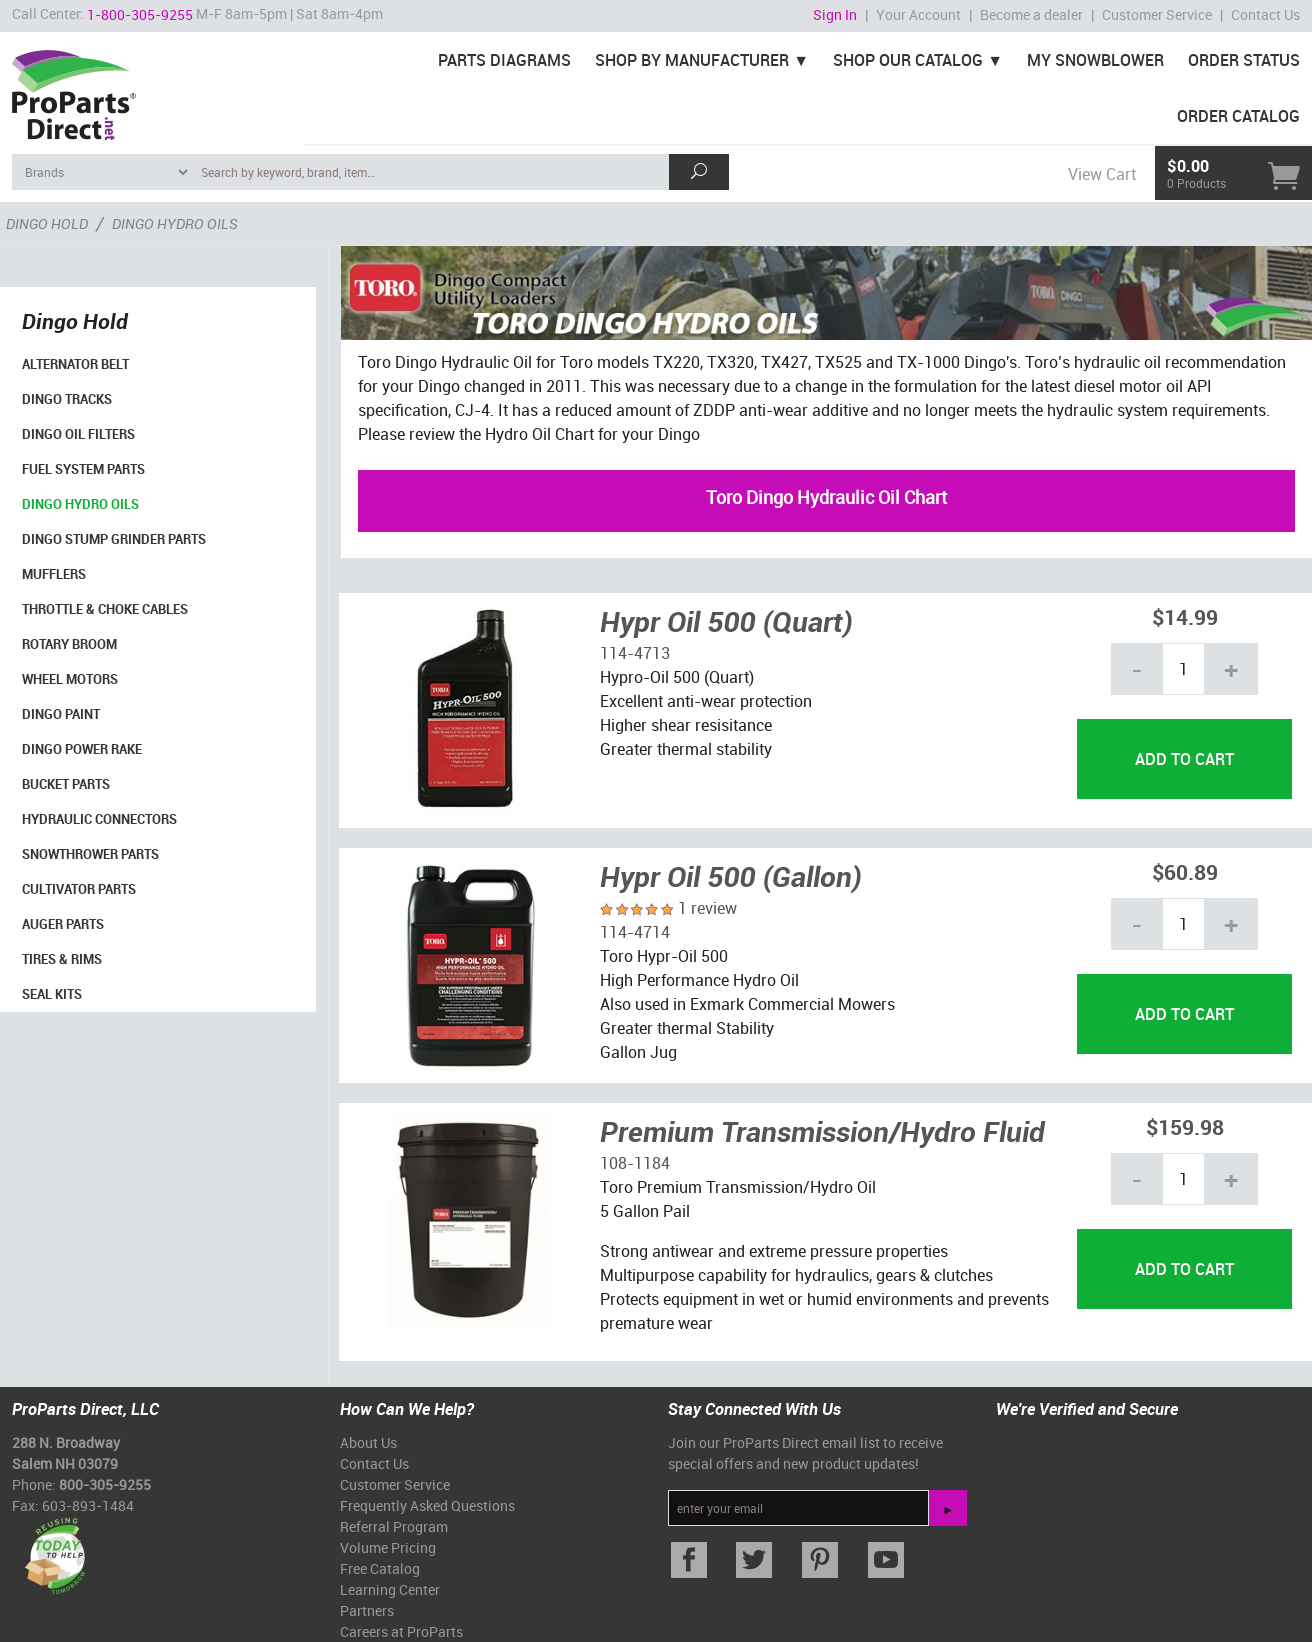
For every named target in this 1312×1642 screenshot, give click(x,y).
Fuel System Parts (83, 469)
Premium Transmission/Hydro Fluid (822, 1131)
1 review (707, 908)
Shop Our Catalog (908, 60)
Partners (367, 1610)
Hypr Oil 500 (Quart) (726, 621)
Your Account (918, 14)
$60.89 (1185, 871)
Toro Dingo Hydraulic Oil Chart (826, 497)
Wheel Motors (70, 679)
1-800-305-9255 (140, 14)
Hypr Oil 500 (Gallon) (731, 876)
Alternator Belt (75, 364)
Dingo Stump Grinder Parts (114, 539)
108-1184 (635, 1163)
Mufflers (54, 574)
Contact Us (1265, 14)
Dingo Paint (61, 714)
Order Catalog (1238, 116)
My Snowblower (1095, 60)
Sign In (835, 14)
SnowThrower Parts (90, 854)
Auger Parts (63, 924)
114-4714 (635, 932)
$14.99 (1185, 616)
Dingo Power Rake (82, 749)
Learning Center (390, 1589)
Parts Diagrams (504, 60)
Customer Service (1157, 14)
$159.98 (1185, 1126)
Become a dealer (1031, 14)
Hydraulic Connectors (99, 819)
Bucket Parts (66, 784)
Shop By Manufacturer (692, 60)
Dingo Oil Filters (78, 434)
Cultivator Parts (79, 889)
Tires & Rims (62, 959)
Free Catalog (380, 1568)
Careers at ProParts (401, 1631)
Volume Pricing (388, 1547)
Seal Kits (52, 994)
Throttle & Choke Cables (105, 609)
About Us (368, 1442)
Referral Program (394, 1526)
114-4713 (635, 653)
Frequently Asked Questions (427, 1505)
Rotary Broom (69, 644)
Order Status (1244, 60)
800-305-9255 (105, 1484)
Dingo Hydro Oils (80, 504)
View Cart (1102, 174)
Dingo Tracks (67, 399)
